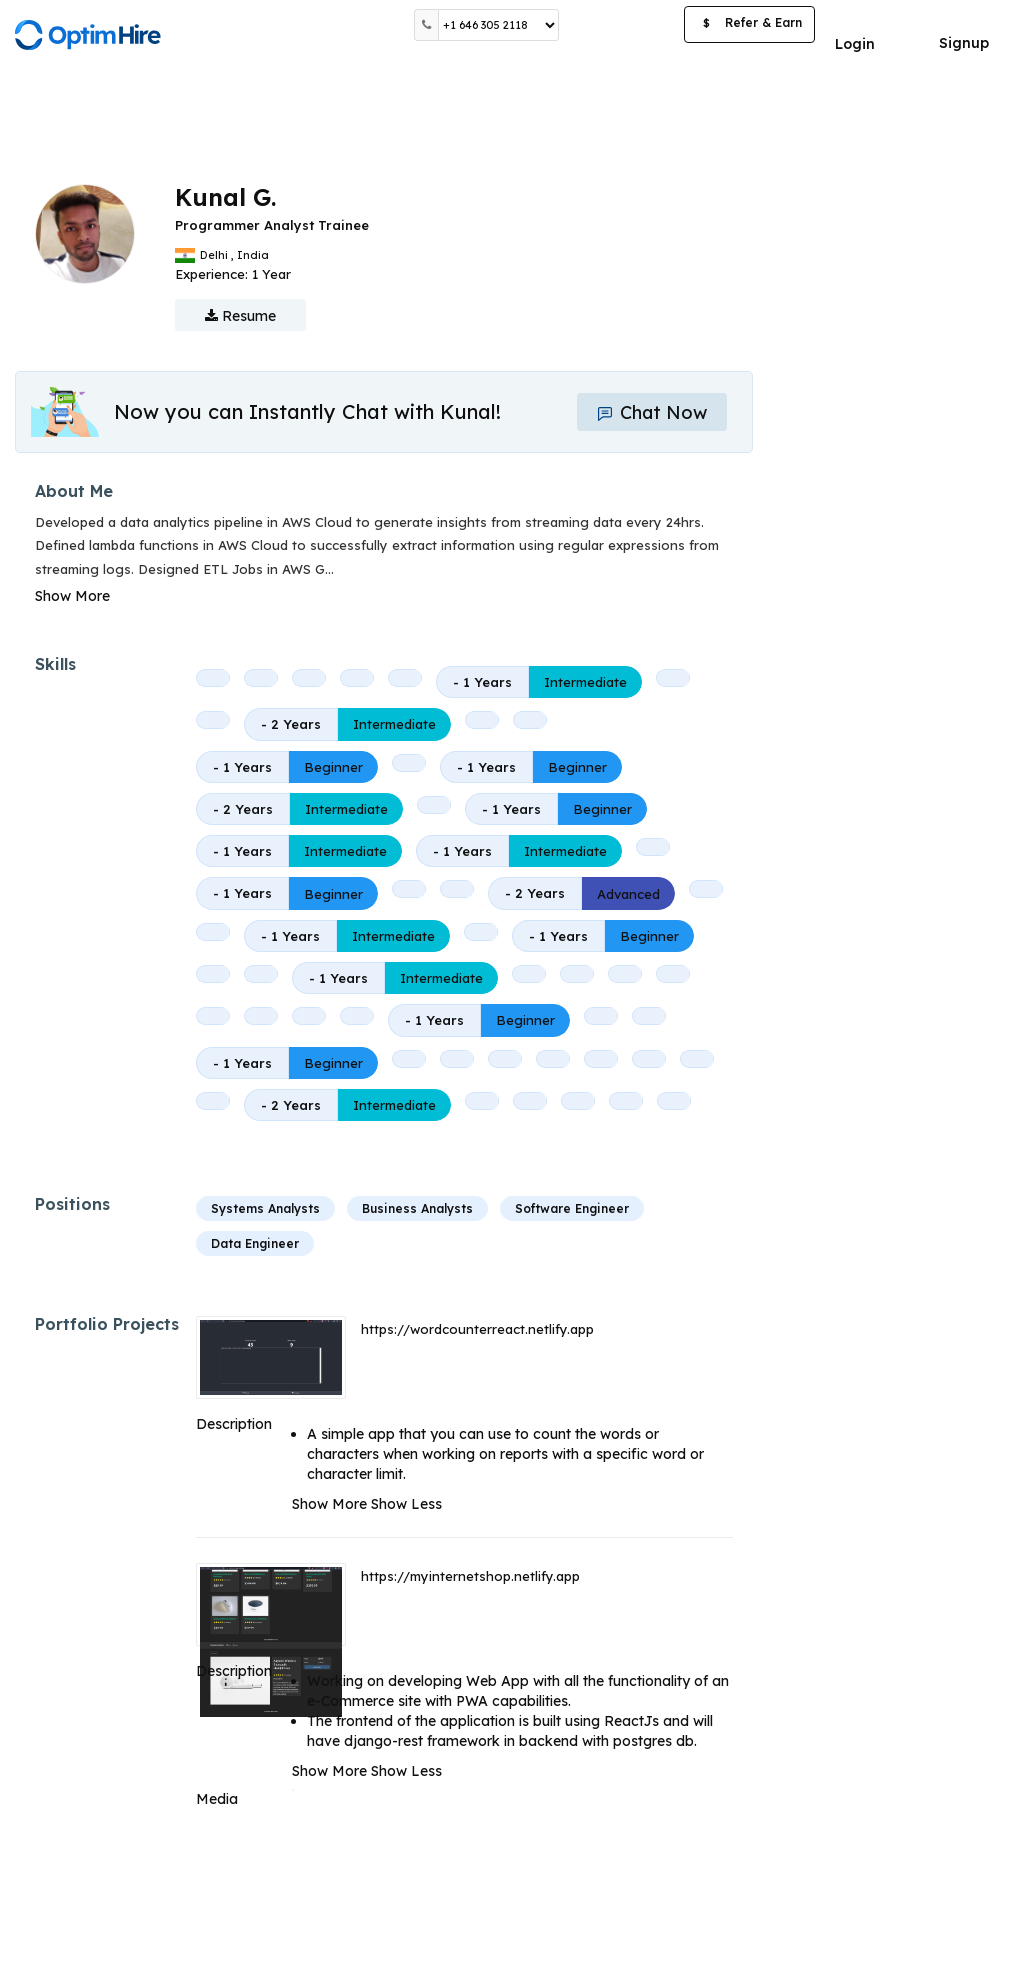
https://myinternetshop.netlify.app (470, 1576)
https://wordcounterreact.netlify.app (477, 1329)
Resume (240, 316)
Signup (964, 43)
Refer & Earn (749, 25)
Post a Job (621, 24)
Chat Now (652, 412)
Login (855, 44)
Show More (72, 596)
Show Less (406, 1504)
